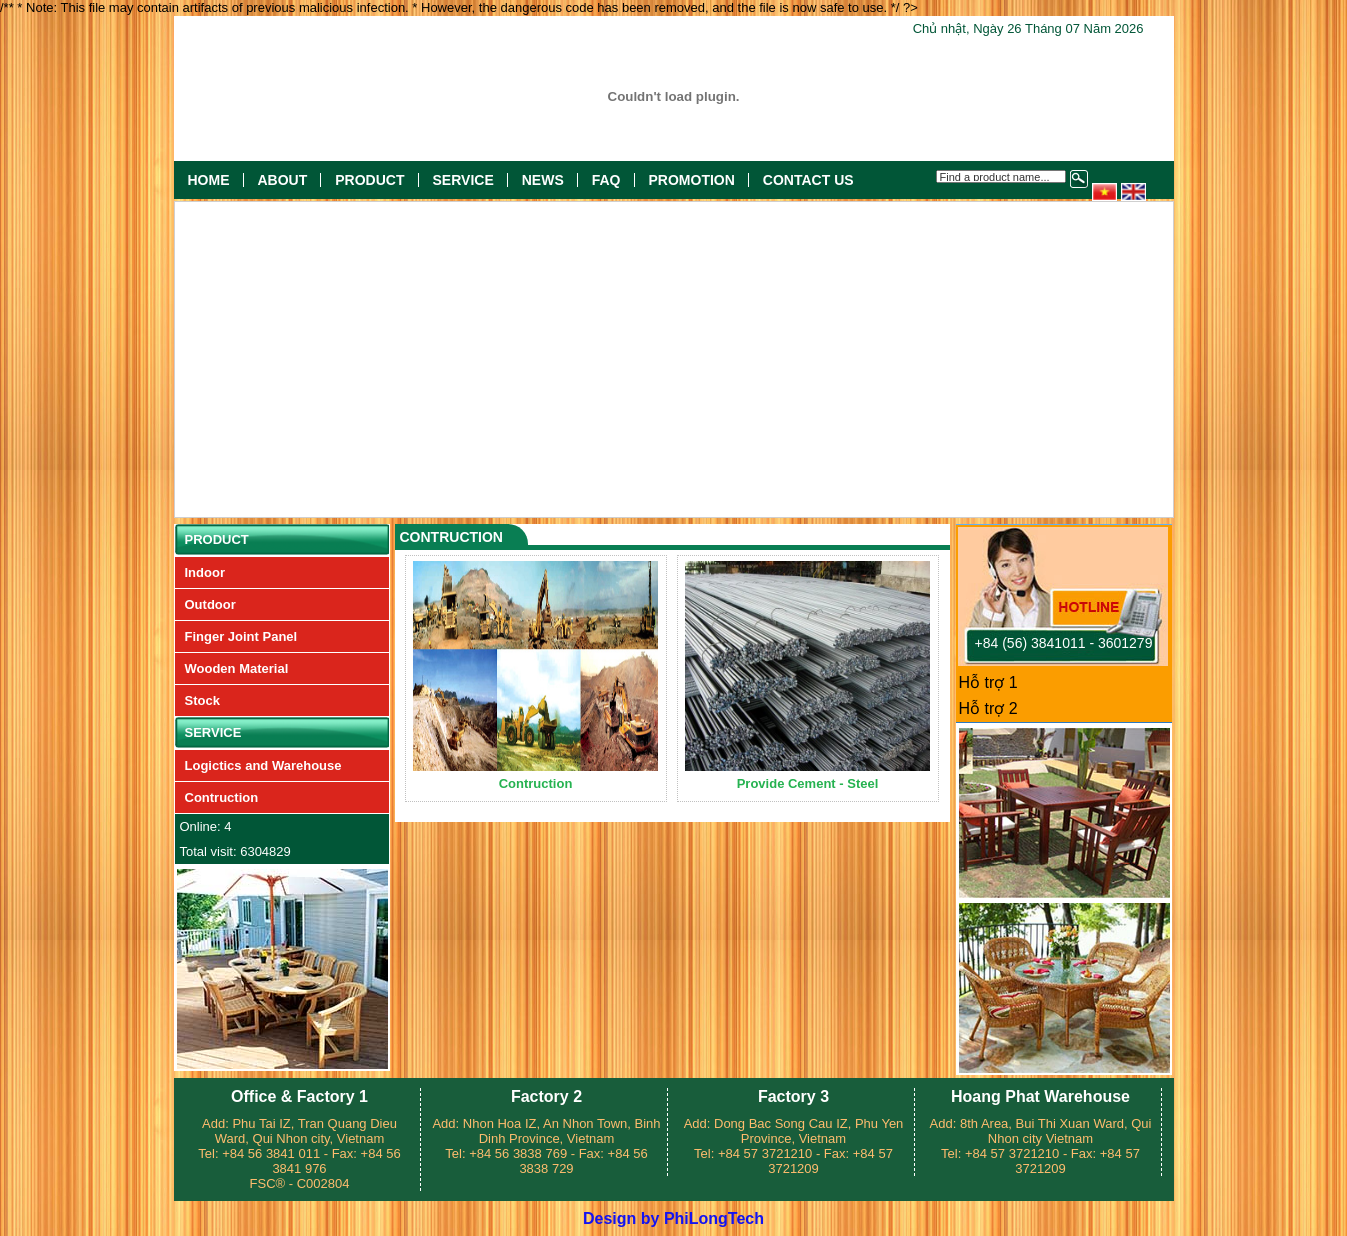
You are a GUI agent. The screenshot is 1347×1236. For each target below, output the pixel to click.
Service (463, 180)
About (283, 180)
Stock (202, 700)
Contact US (808, 180)
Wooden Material (237, 668)
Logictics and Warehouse (263, 765)
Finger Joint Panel (241, 636)
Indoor (205, 572)
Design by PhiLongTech (673, 1218)
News (543, 180)
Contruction (222, 797)
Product (369, 180)
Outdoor (210, 604)
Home (209, 180)
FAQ (606, 180)
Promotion (692, 180)
